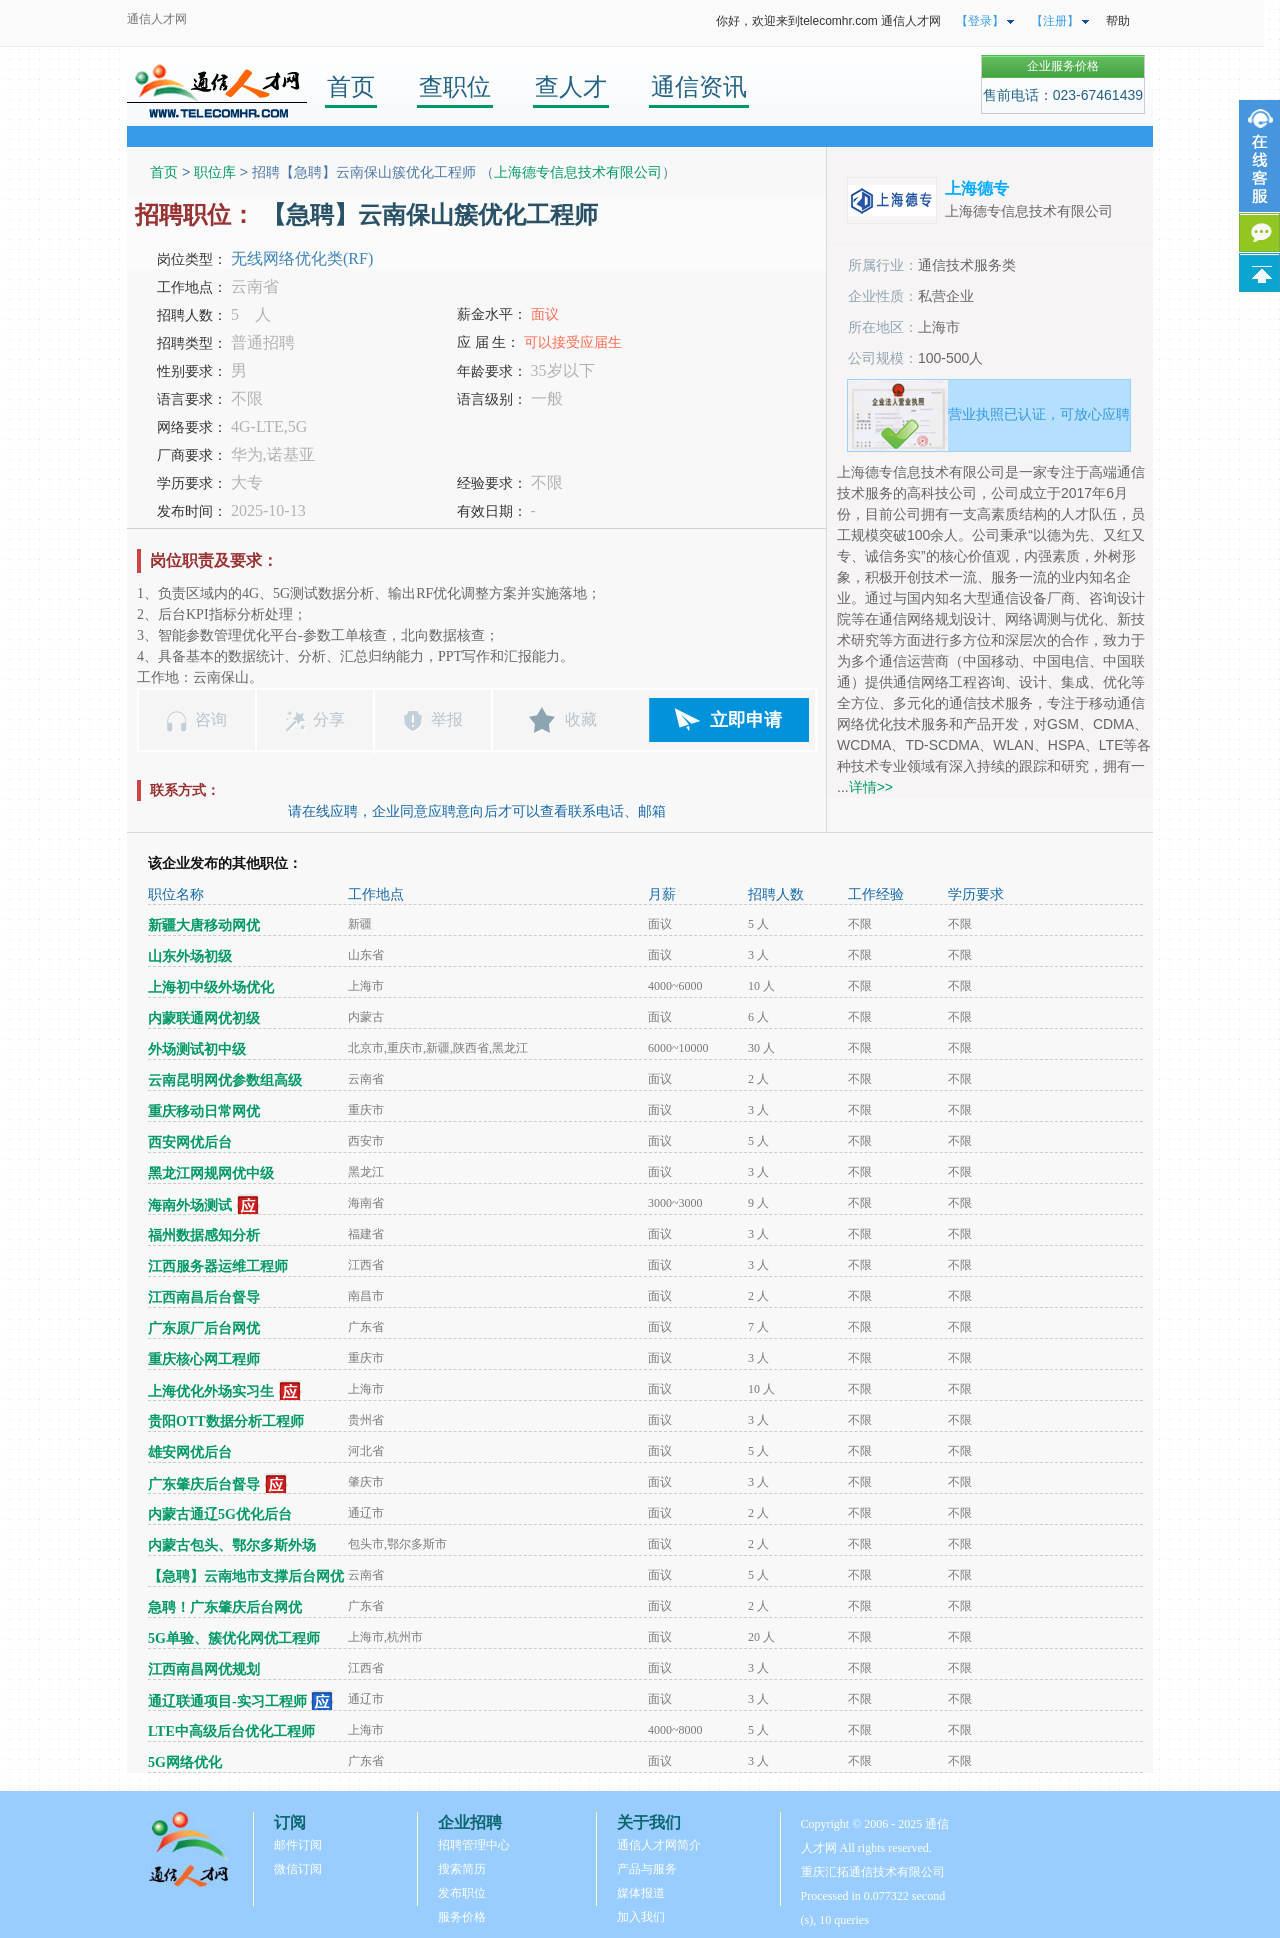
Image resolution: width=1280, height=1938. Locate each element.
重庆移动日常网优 (204, 1111)
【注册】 (1055, 21)
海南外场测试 (190, 1205)
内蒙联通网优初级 (204, 1018)
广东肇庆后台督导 (204, 1484)
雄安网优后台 (190, 1452)
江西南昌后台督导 (204, 1297)
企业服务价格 (1063, 66)
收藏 (581, 719)
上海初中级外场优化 (211, 987)
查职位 (455, 86)
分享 (329, 719)
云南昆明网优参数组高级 (225, 1080)
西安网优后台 (190, 1142)
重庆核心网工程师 (204, 1359)
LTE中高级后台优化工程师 (231, 1731)
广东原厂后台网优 (204, 1328)
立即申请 (746, 720)
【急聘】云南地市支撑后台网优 (246, 1576)
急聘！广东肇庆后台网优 (225, 1607)
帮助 (1118, 21)
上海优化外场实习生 (211, 1391)
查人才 (571, 86)
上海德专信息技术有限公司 (578, 172)
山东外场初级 (190, 956)
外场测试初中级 (197, 1049)
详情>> (871, 787)
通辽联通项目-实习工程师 (227, 1701)
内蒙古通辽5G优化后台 (220, 1514)
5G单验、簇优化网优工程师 (234, 1638)
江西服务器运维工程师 (218, 1266)
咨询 (211, 719)
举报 (447, 719)
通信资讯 (699, 86)
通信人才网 (157, 19)
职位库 (215, 172)
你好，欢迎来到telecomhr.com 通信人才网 (828, 21)
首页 (351, 86)
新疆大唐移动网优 (204, 925)
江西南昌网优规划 (204, 1669)
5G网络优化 (185, 1762)
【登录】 (980, 21)
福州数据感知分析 (204, 1235)
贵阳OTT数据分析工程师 (226, 1421)
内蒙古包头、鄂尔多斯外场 (232, 1545)
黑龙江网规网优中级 (211, 1173)
